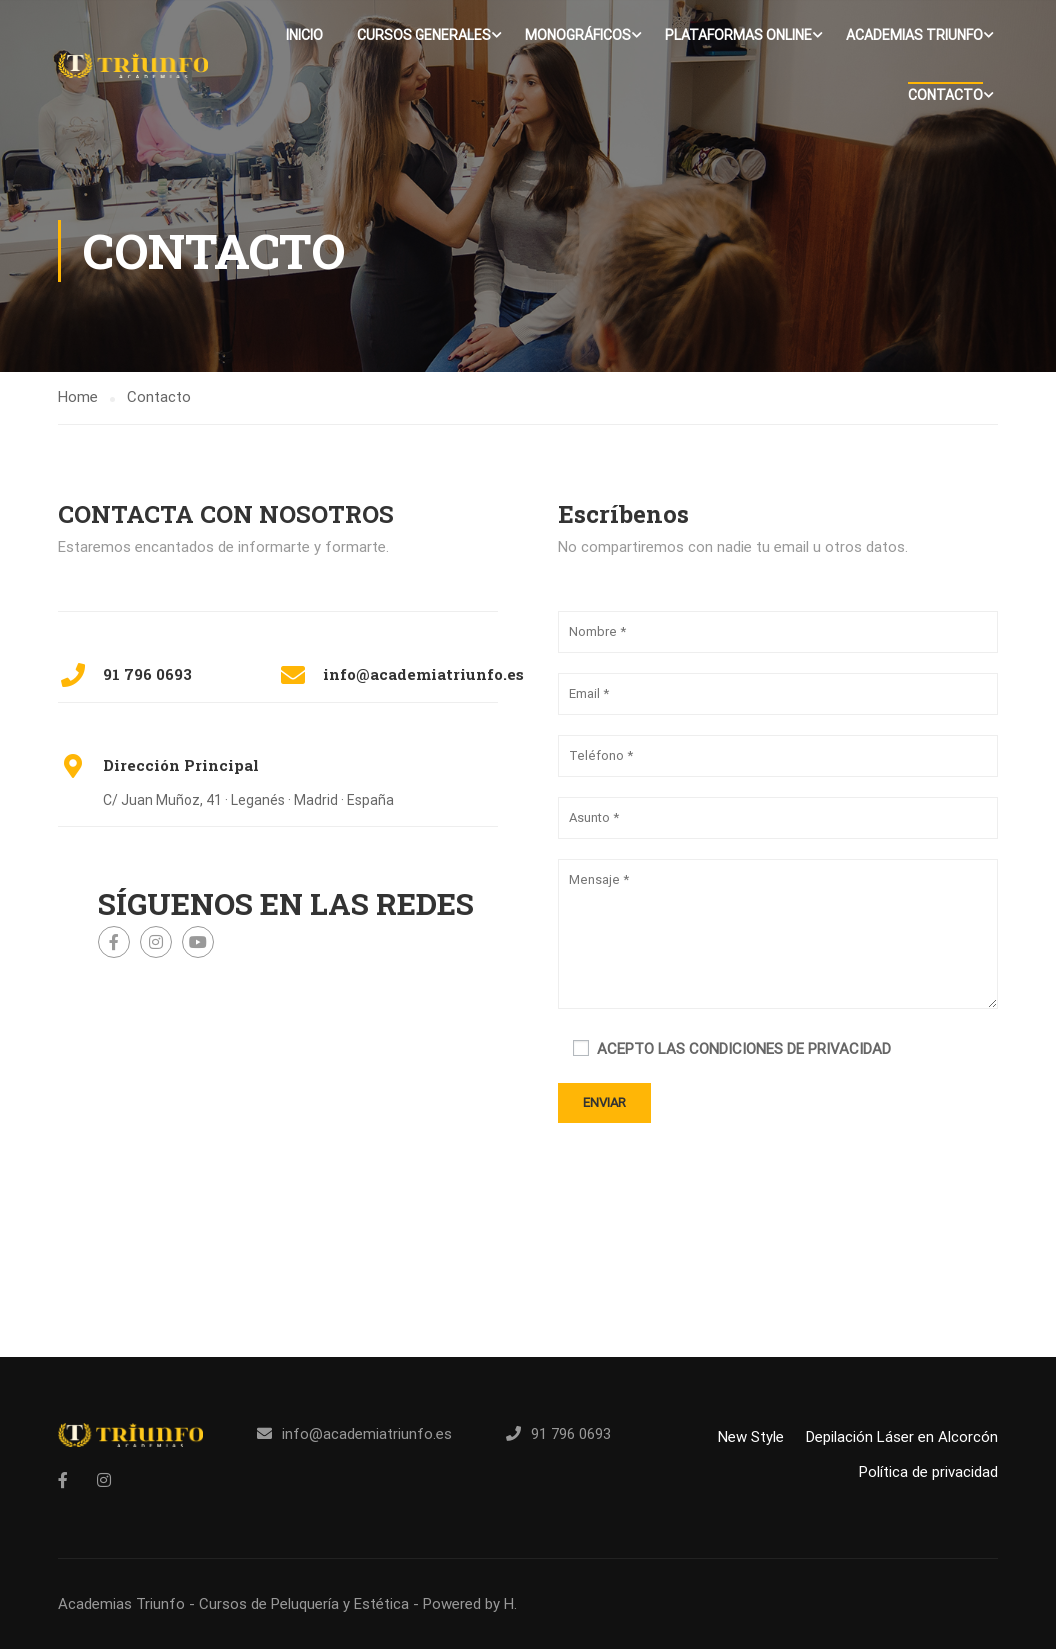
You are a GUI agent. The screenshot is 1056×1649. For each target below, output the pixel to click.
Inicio (304, 35)
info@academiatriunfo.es (367, 1315)
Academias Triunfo (914, 35)
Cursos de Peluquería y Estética (304, 1485)
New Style (751, 1318)
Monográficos (578, 35)
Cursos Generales (424, 35)
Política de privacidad (928, 1353)
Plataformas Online (738, 35)
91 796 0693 (571, 1315)
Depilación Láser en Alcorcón (902, 1318)
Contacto (945, 95)
